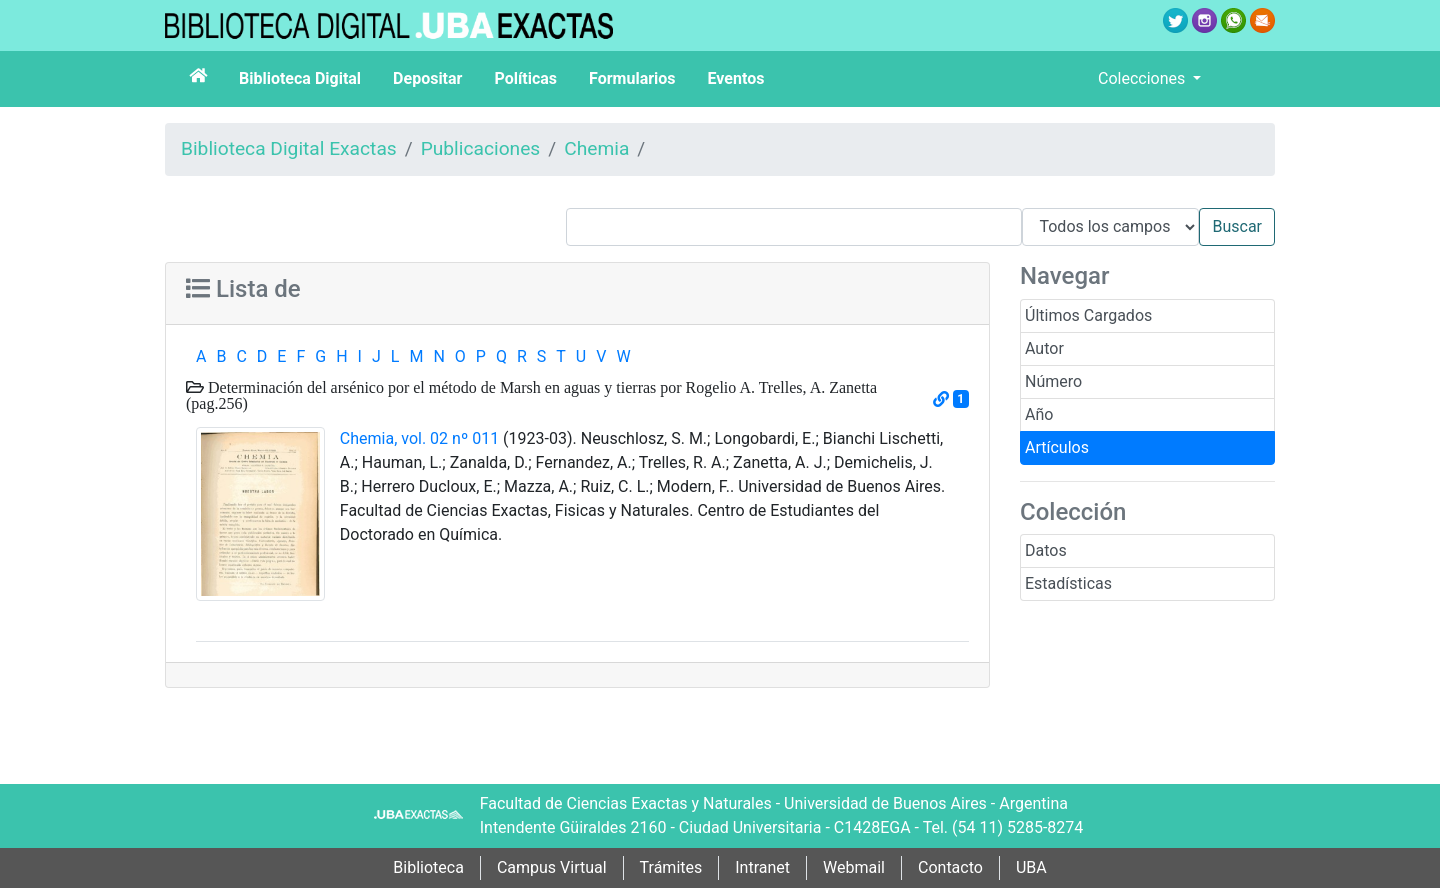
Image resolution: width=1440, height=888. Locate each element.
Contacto (950, 867)
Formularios (632, 78)
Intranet (762, 867)
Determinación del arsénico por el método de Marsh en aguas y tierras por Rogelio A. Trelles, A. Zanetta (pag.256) (531, 395)
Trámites (671, 867)
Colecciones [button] (1143, 78)
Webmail (854, 867)
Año (1039, 414)
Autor (1044, 348)
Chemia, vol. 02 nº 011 (419, 438)
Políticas (525, 78)
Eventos (736, 78)
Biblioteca (428, 867)
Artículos (1057, 447)
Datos (1046, 550)
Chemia (596, 148)
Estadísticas (1068, 583)
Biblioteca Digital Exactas (289, 148)
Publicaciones (481, 148)
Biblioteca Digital (300, 78)
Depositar (427, 78)
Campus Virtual (552, 867)
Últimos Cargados (1088, 315)
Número (1053, 381)
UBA (1031, 867)
